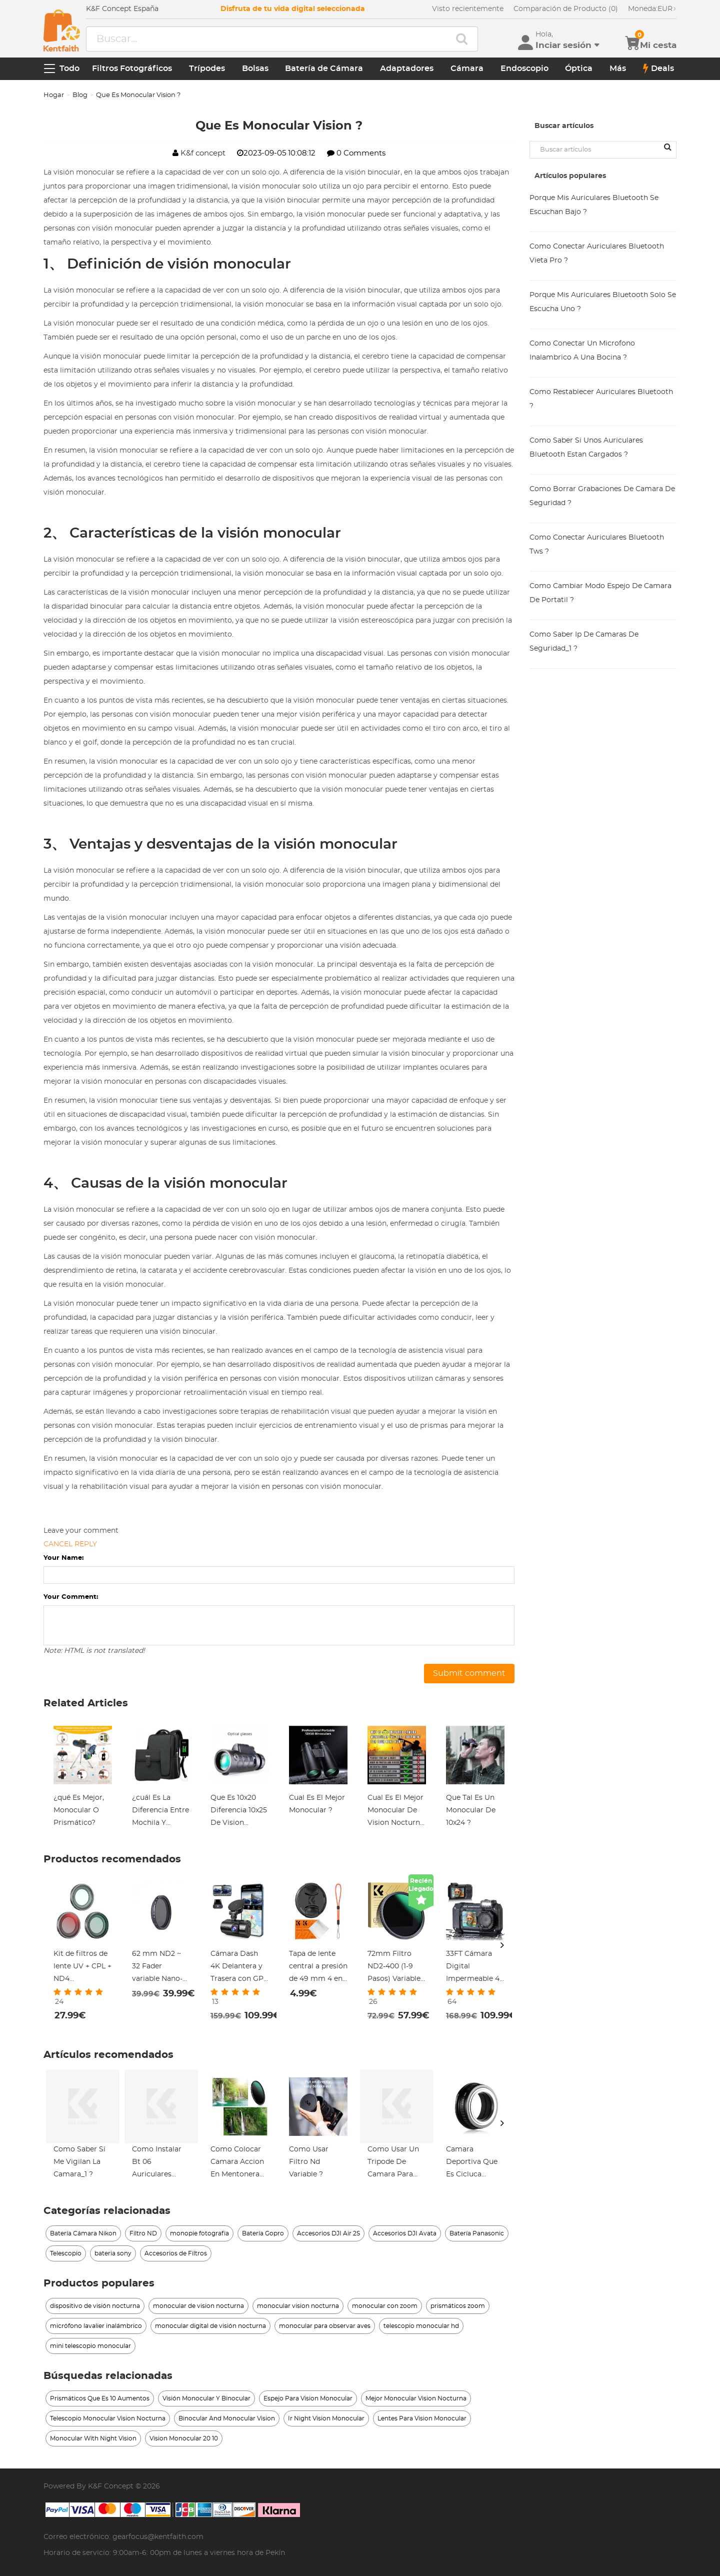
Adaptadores (407, 69)
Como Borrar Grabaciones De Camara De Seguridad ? (602, 496)
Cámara (467, 69)
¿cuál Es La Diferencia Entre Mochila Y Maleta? (160, 1811)
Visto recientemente (468, 9)
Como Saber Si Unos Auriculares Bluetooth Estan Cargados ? (586, 447)
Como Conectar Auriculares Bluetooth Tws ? (597, 544)
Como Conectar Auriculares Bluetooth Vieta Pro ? (597, 253)
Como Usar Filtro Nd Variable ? (308, 2162)
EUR (652, 9)
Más (618, 69)
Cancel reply (70, 1544)
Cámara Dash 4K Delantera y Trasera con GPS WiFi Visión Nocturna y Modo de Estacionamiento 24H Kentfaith (239, 1967)
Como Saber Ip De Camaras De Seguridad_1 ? (584, 641)
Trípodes (207, 69)
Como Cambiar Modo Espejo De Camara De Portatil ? (601, 593)
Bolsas (255, 69)
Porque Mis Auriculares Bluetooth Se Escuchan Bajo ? (594, 205)
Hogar (54, 95)
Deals (658, 68)
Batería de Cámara (324, 69)
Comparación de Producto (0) (566, 9)
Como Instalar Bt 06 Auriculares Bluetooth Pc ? (158, 2163)
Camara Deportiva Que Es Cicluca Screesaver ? (472, 2163)
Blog (80, 95)
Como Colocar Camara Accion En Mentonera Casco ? (237, 2163)
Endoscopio (524, 69)
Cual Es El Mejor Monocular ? (317, 1804)
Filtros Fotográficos (132, 69)
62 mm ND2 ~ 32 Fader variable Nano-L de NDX (159, 1967)
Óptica (578, 69)
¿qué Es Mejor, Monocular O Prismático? (79, 1810)
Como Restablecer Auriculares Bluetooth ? (601, 399)
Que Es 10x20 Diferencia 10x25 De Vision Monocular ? (238, 1811)
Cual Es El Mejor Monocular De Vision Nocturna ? (396, 1811)
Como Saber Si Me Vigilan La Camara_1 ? (80, 2162)
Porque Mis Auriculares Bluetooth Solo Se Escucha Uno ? (603, 302)
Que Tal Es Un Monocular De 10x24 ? (471, 1810)
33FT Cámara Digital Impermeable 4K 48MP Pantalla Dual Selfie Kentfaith (475, 1967)
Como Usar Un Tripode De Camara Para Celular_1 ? (393, 2163)
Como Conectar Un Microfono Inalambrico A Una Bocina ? (582, 350)
